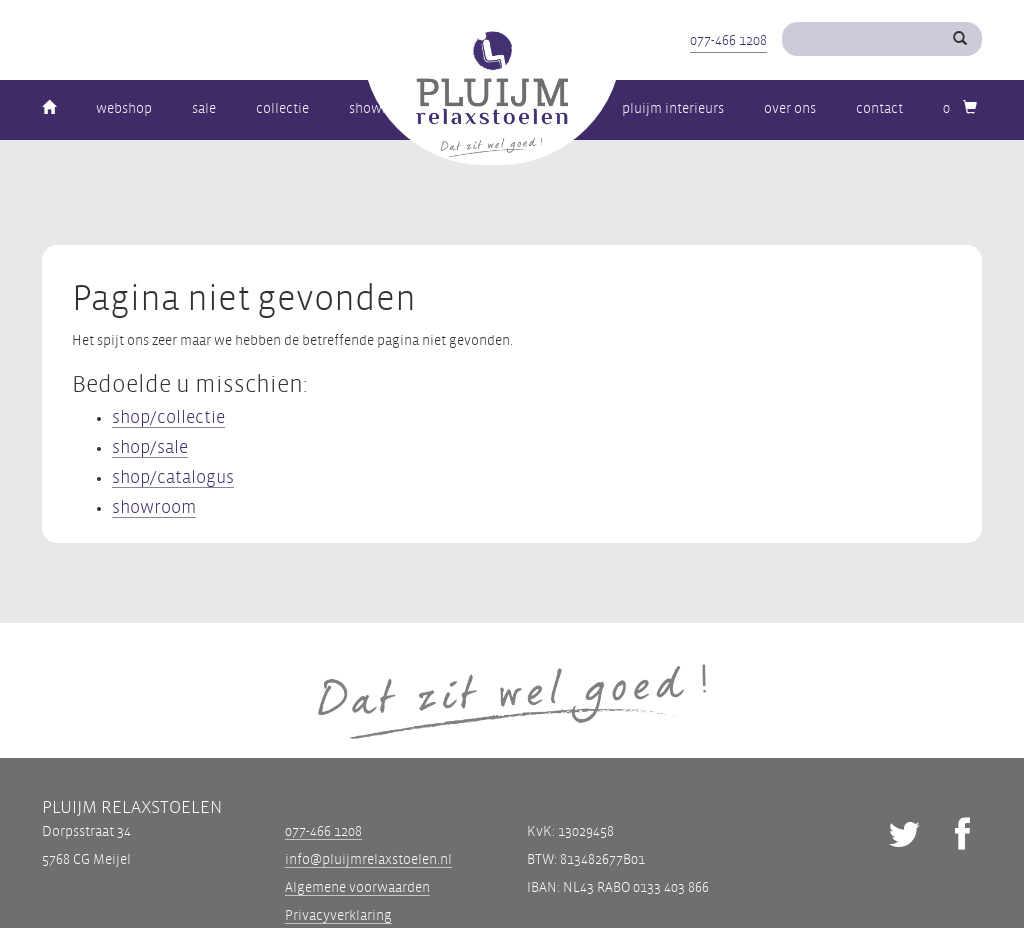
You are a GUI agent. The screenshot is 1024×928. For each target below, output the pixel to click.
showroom (154, 507)
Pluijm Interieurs (673, 108)
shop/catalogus (173, 477)
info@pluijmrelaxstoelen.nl (368, 859)
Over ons (790, 108)
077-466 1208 (728, 40)
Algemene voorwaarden (357, 887)
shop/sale (150, 447)
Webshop (124, 108)
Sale (204, 108)
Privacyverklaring (338, 915)
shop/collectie (168, 417)
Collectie (282, 108)
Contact (879, 108)
